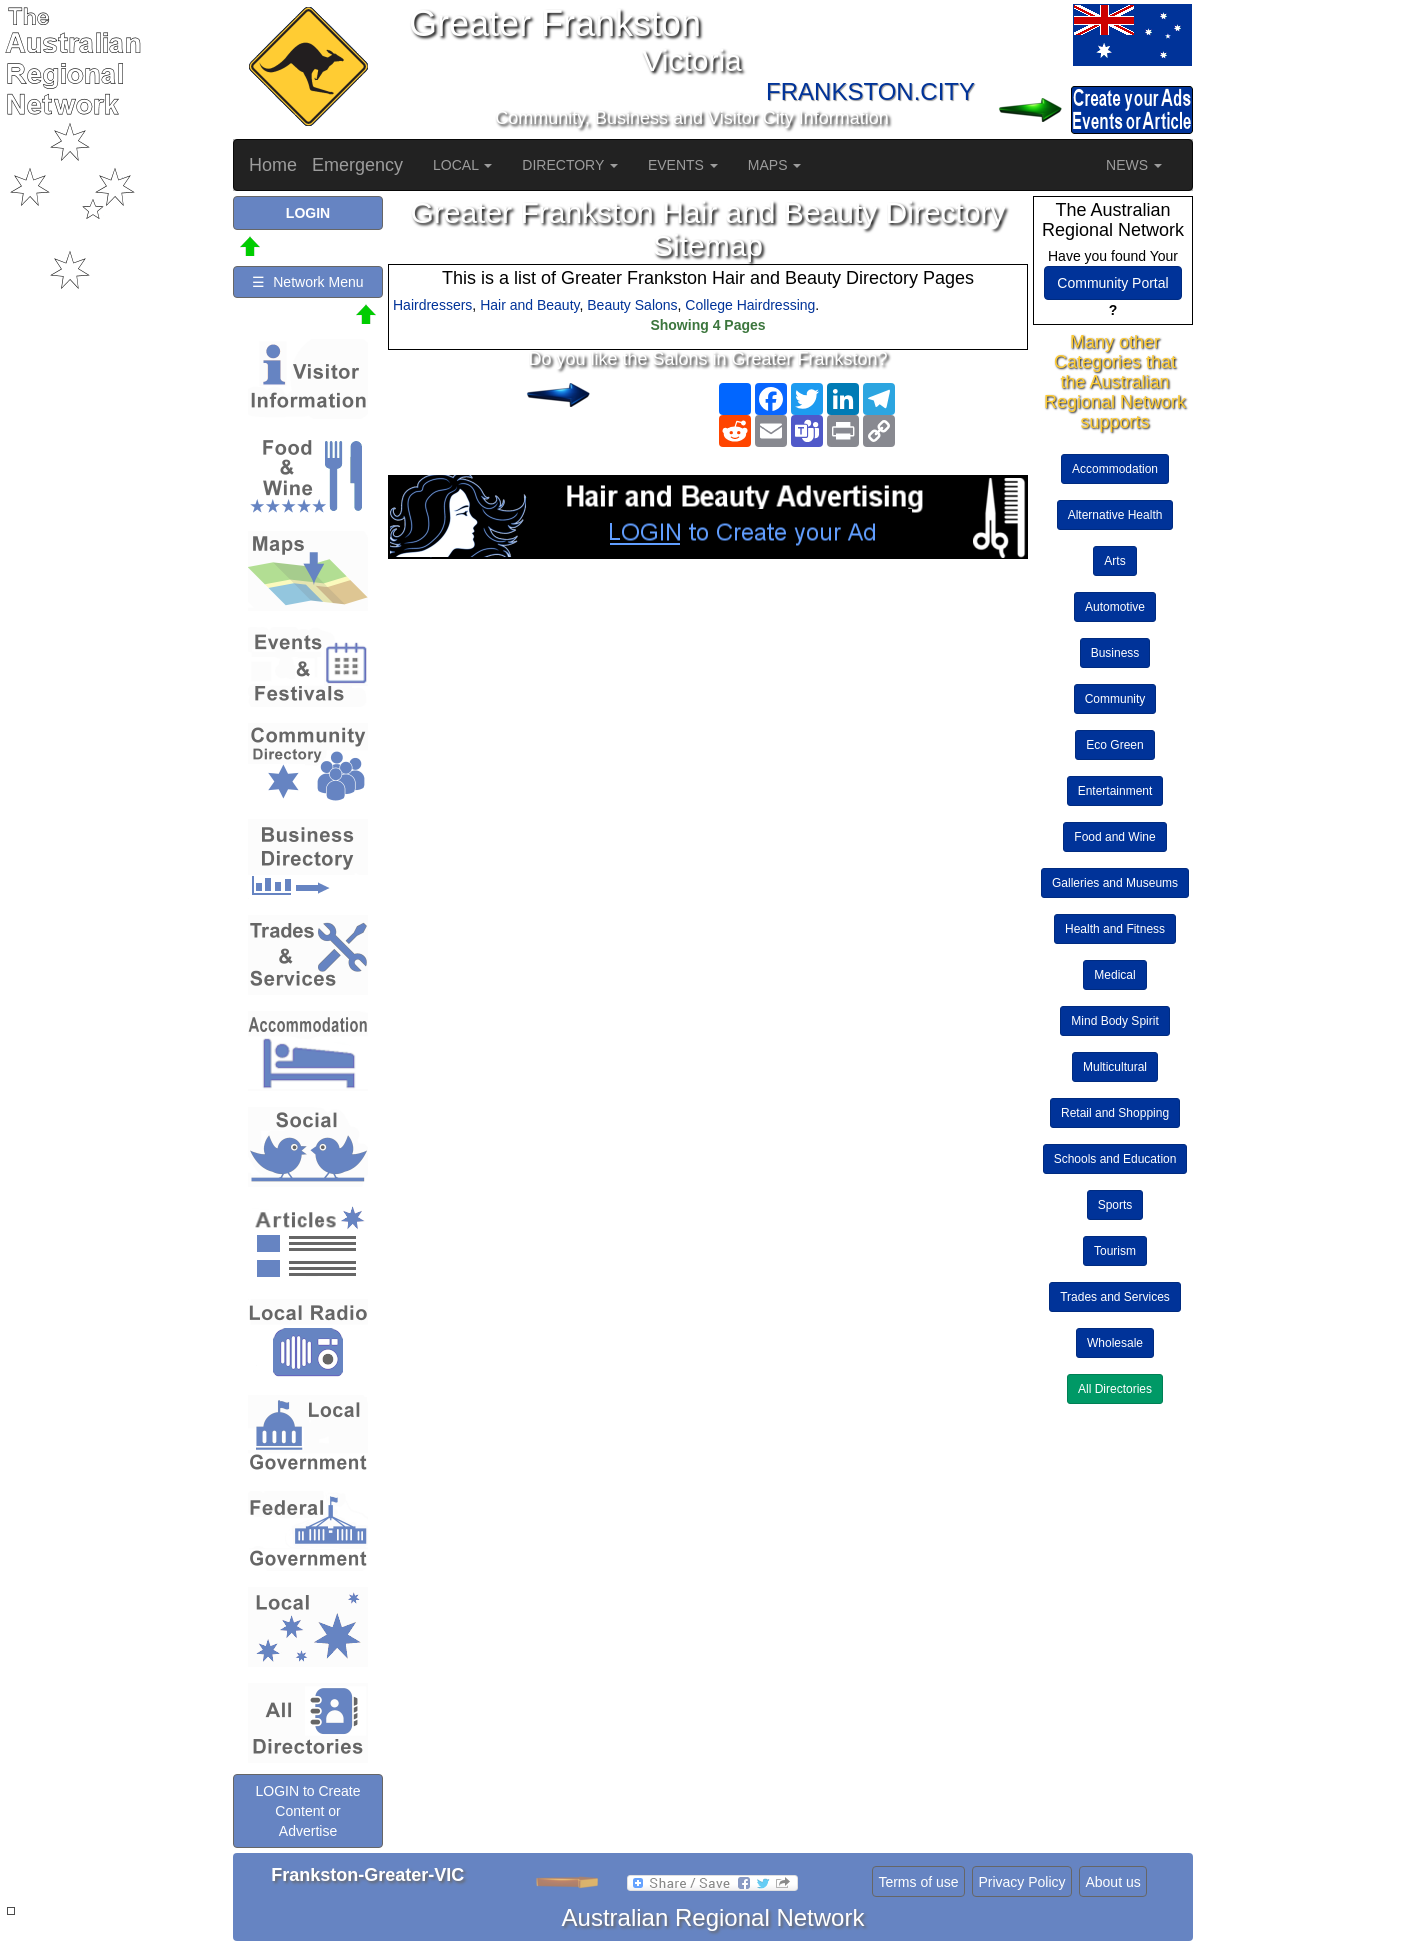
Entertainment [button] (1115, 791)
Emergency (357, 165)
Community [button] (1115, 699)
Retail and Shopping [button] (1115, 1113)
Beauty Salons (632, 305)
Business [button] (1115, 653)
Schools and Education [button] (1115, 1159)
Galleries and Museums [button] (1115, 883)
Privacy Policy (1021, 1882)
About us (1112, 1882)
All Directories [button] (1115, 1389)
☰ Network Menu (307, 282)
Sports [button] (1115, 1205)
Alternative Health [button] (1115, 515)
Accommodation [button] (1115, 469)
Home (273, 165)
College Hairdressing (750, 305)
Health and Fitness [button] (1115, 929)
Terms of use (918, 1882)
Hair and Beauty (529, 305)
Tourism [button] (1115, 1251)
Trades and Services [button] (1115, 1297)
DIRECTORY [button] (570, 165)
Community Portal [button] (1112, 283)
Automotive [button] (1115, 607)
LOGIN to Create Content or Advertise (307, 1811)
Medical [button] (1114, 975)
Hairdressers (432, 305)
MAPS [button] (775, 165)
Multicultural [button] (1115, 1067)
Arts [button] (1114, 561)
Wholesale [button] (1115, 1343)
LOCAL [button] (462, 165)
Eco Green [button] (1114, 745)
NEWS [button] (1134, 165)
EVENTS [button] (683, 165)
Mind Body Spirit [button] (1114, 1021)
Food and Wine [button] (1114, 837)
